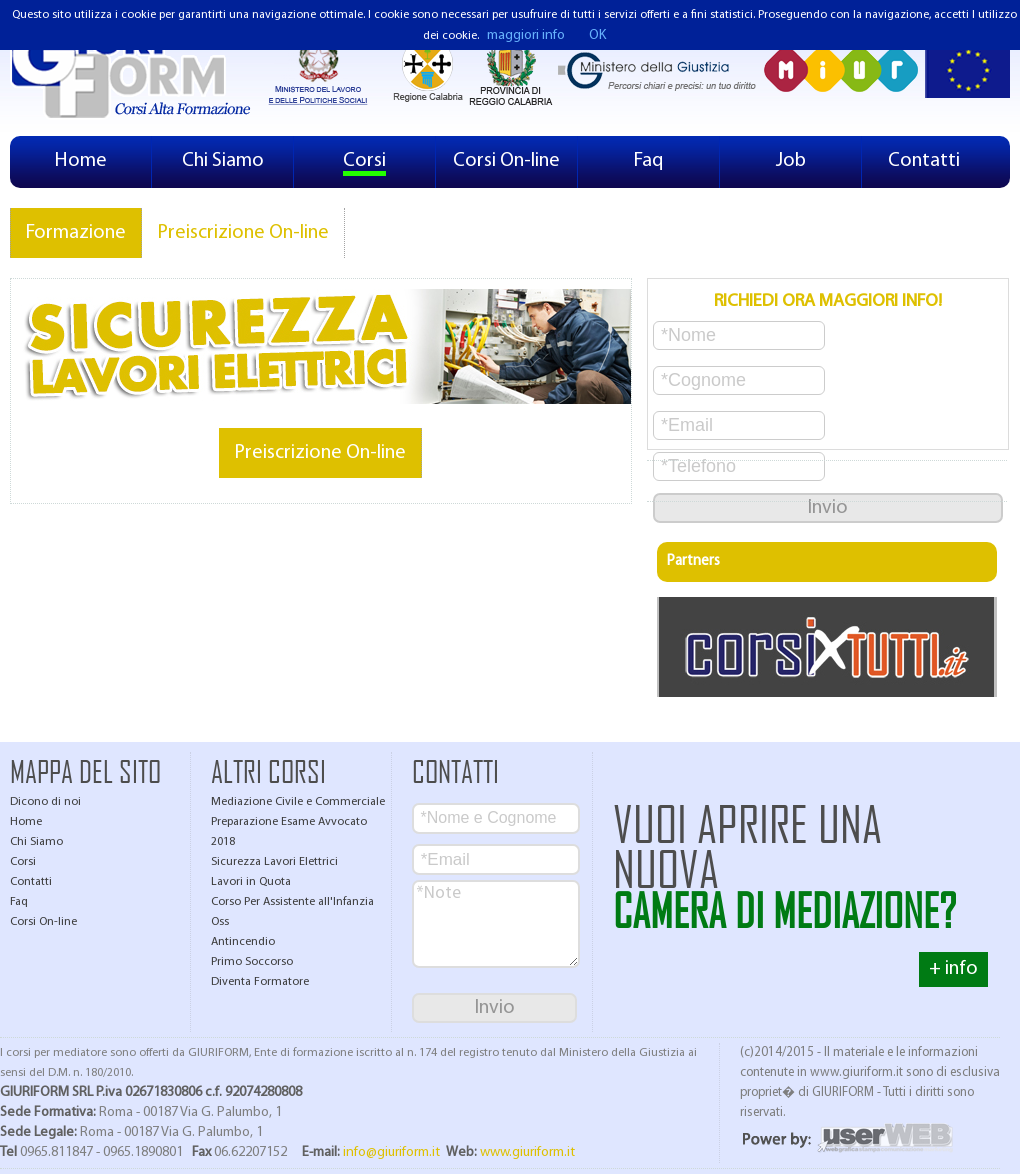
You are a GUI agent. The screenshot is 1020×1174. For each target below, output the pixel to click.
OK (597, 35)
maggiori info (526, 35)
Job (791, 161)
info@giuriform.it (391, 1152)
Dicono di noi (45, 802)
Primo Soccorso (252, 962)
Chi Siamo (223, 161)
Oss (220, 922)
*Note (496, 924)
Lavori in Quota (251, 882)
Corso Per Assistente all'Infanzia (292, 902)
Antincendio (243, 942)
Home (81, 161)
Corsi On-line (506, 161)
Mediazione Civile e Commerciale (298, 802)
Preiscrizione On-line (243, 233)
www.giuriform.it (527, 1152)
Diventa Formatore (260, 982)
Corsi (364, 161)
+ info (953, 969)
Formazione (76, 233)
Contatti (924, 161)
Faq (648, 161)
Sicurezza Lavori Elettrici (274, 862)
